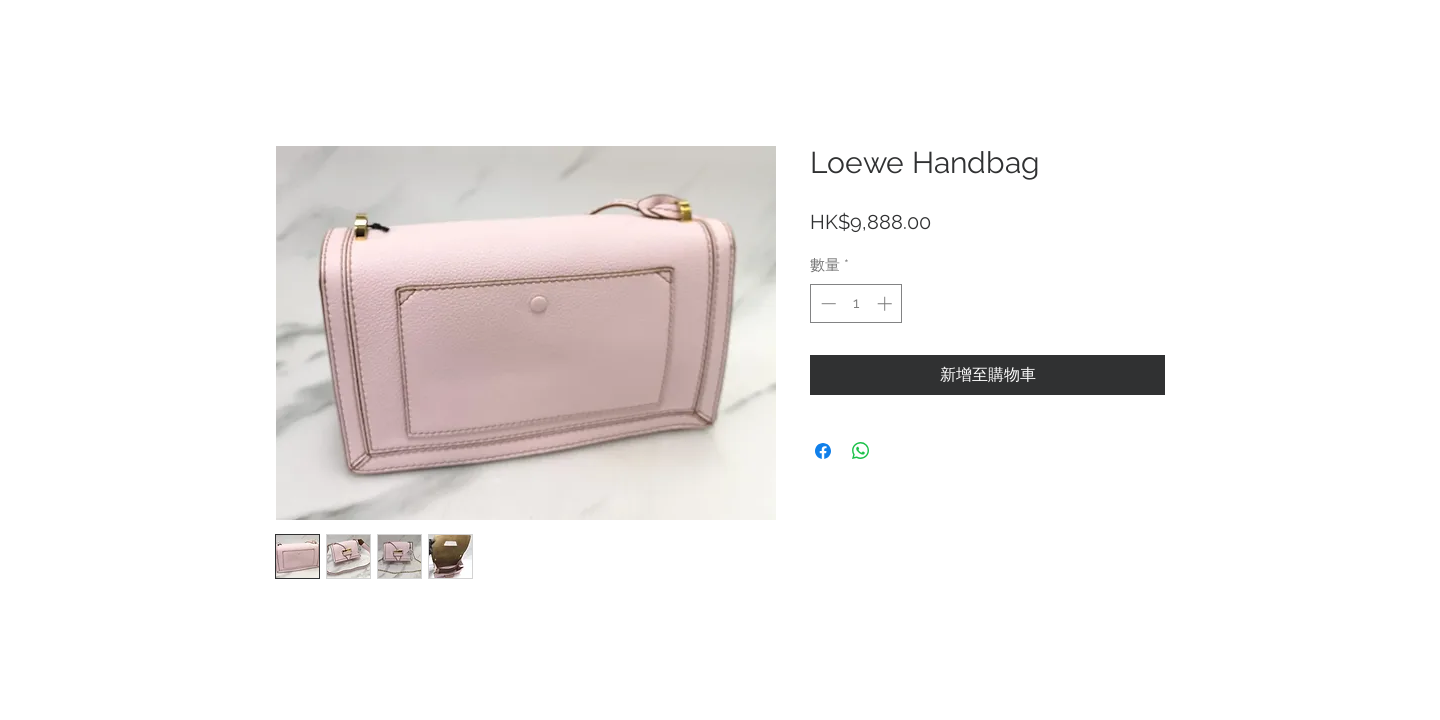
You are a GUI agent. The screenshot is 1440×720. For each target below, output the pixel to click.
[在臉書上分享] (823, 451)
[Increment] (886, 303)
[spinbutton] (856, 303)
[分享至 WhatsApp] (861, 451)
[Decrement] (826, 303)
